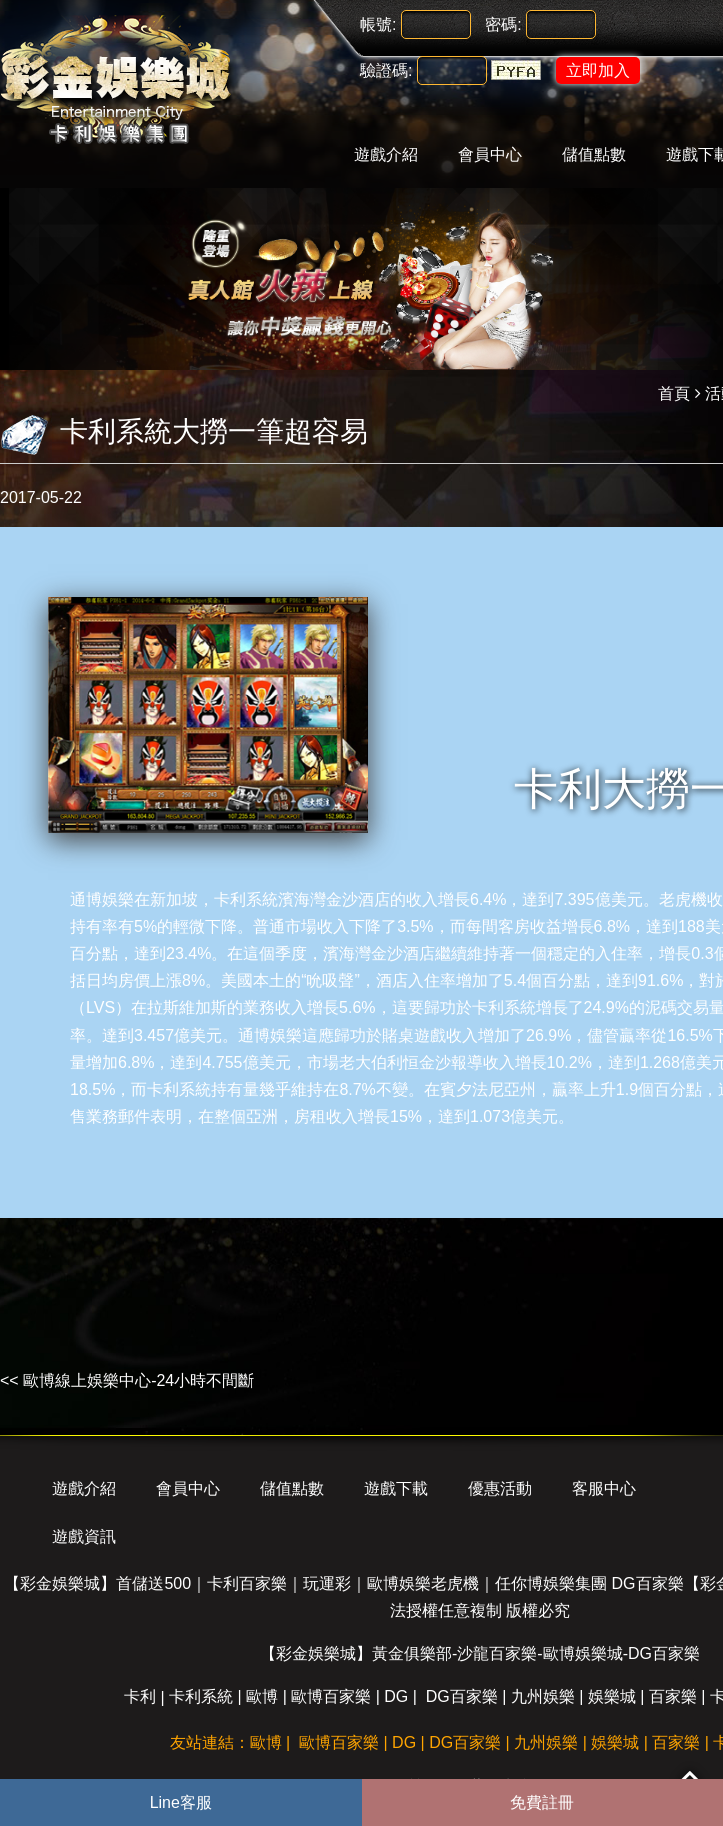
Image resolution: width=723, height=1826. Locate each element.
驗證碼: (386, 70)
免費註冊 (542, 1802)
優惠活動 (500, 1488)
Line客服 (181, 1802)
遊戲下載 (396, 1488)
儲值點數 (594, 154)
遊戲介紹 (386, 154)
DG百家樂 (462, 1696)
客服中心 (604, 1488)
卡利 (140, 1696)
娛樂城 (612, 1696)
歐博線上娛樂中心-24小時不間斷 (138, 1380)
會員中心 (490, 154)
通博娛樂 (102, 899)
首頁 (674, 393)
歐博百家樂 (331, 1696)
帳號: (378, 24)
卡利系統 (246, 899)
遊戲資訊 (84, 1536)
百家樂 (673, 1696)
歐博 (262, 1696)
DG (396, 1696)
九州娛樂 (543, 1696)
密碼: (503, 24)
